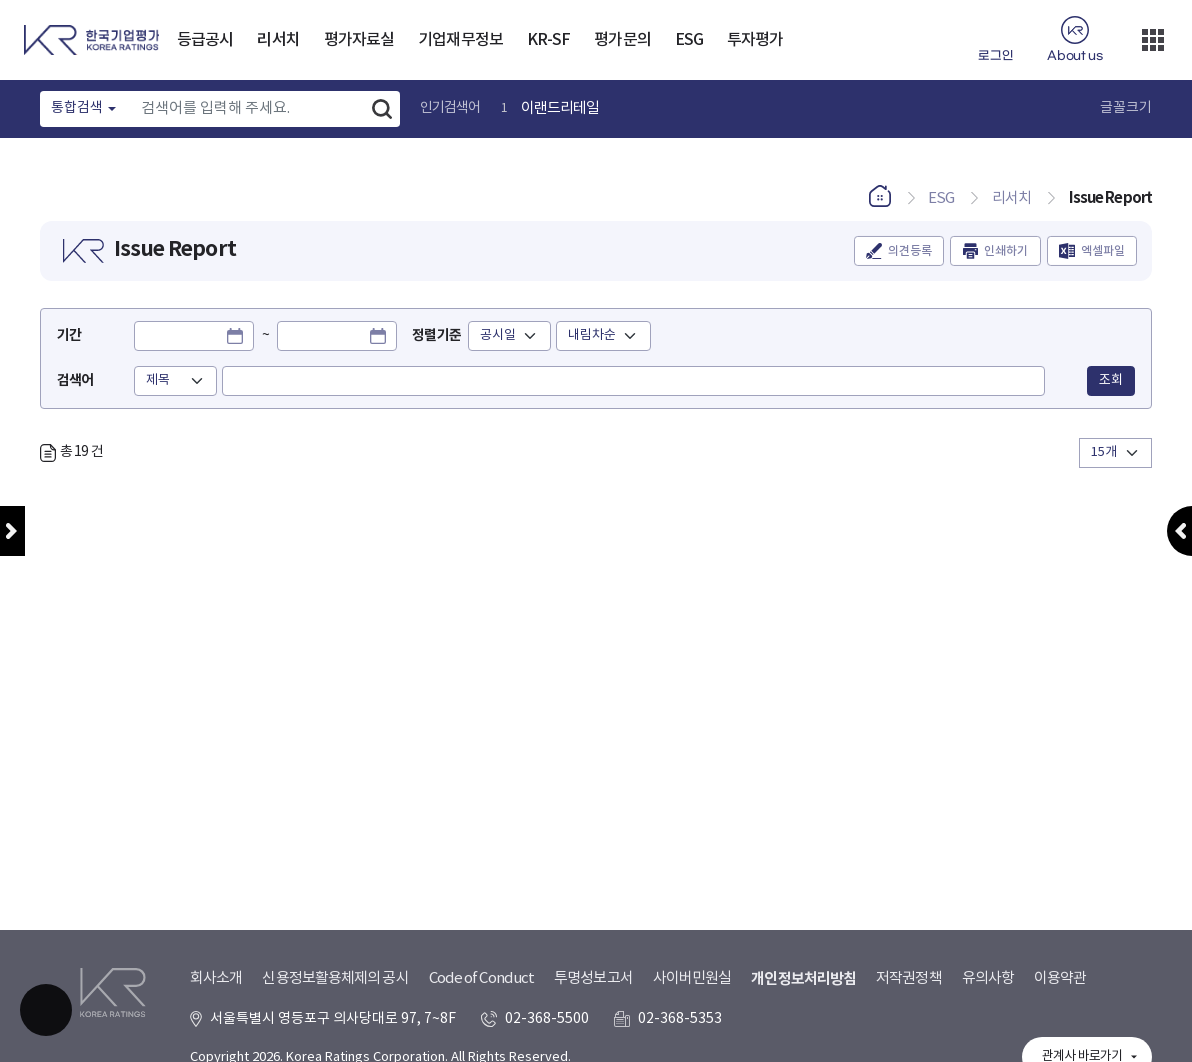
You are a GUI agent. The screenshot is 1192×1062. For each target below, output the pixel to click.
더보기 (1153, 40)
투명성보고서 (593, 978)
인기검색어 (450, 108)
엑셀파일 (1103, 251)
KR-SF (549, 40)
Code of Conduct (482, 978)
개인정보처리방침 (803, 979)
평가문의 (622, 40)
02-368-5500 (547, 1019)
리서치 (278, 40)
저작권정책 (909, 978)
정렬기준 (436, 335)
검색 (382, 109)
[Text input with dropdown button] (247, 109)
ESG (689, 40)
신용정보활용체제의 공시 (335, 978)
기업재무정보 (460, 40)
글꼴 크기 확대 (1082, 108)
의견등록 (910, 251)
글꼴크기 (1126, 108)
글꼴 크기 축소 (1056, 108)
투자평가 (755, 40)
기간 (69, 335)
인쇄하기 (1006, 251)
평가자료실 (359, 40)
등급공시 (205, 40)
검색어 (75, 380)
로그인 (995, 56)
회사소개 (216, 978)
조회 (1111, 380)
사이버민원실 (692, 978)
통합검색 (77, 108)
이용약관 (1060, 978)
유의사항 (988, 978)
